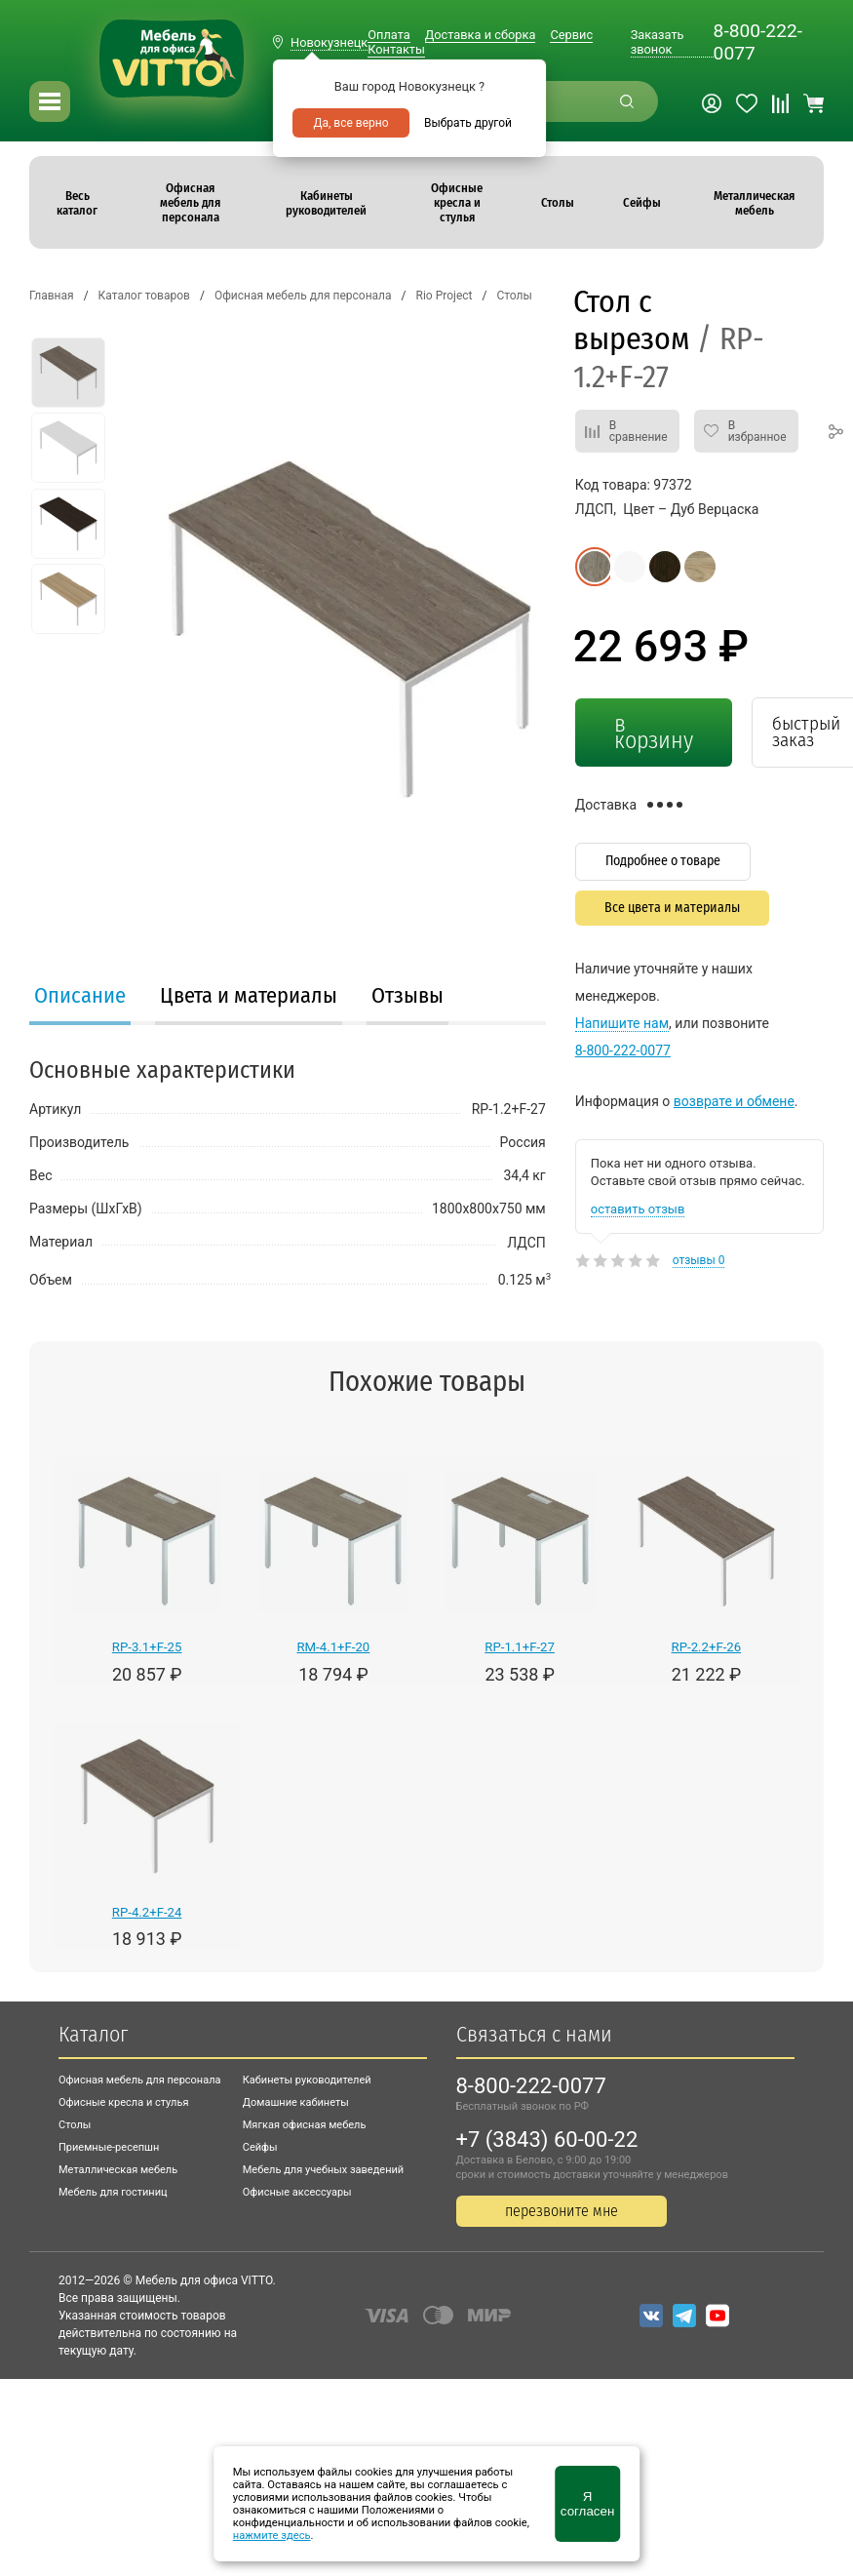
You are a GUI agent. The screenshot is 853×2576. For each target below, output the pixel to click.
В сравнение (638, 431)
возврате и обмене (734, 1101)
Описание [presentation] (80, 995)
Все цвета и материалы (672, 907)
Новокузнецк (329, 42)
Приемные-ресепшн (108, 2147)
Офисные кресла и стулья (123, 2102)
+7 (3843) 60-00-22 (547, 2139)
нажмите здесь (272, 2535)
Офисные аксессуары (297, 2192)
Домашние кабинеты (296, 2102)
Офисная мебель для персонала (139, 2080)
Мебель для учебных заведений (323, 2169)
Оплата (388, 34)
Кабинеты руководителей (307, 2080)
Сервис (571, 34)
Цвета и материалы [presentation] (248, 995)
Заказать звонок (657, 42)
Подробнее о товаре (662, 860)
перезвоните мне (561, 2210)
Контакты (396, 49)
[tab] (80, 998)
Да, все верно (350, 123)
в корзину (653, 732)
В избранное (757, 431)
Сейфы (260, 2147)
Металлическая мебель (117, 2169)
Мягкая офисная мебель (305, 2125)
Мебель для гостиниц (113, 2192)
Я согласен (587, 2503)
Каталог (93, 2034)
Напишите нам (622, 1023)
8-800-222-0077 (758, 42)
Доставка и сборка (480, 34)
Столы (74, 2125)
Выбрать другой (468, 123)
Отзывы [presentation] (407, 995)
